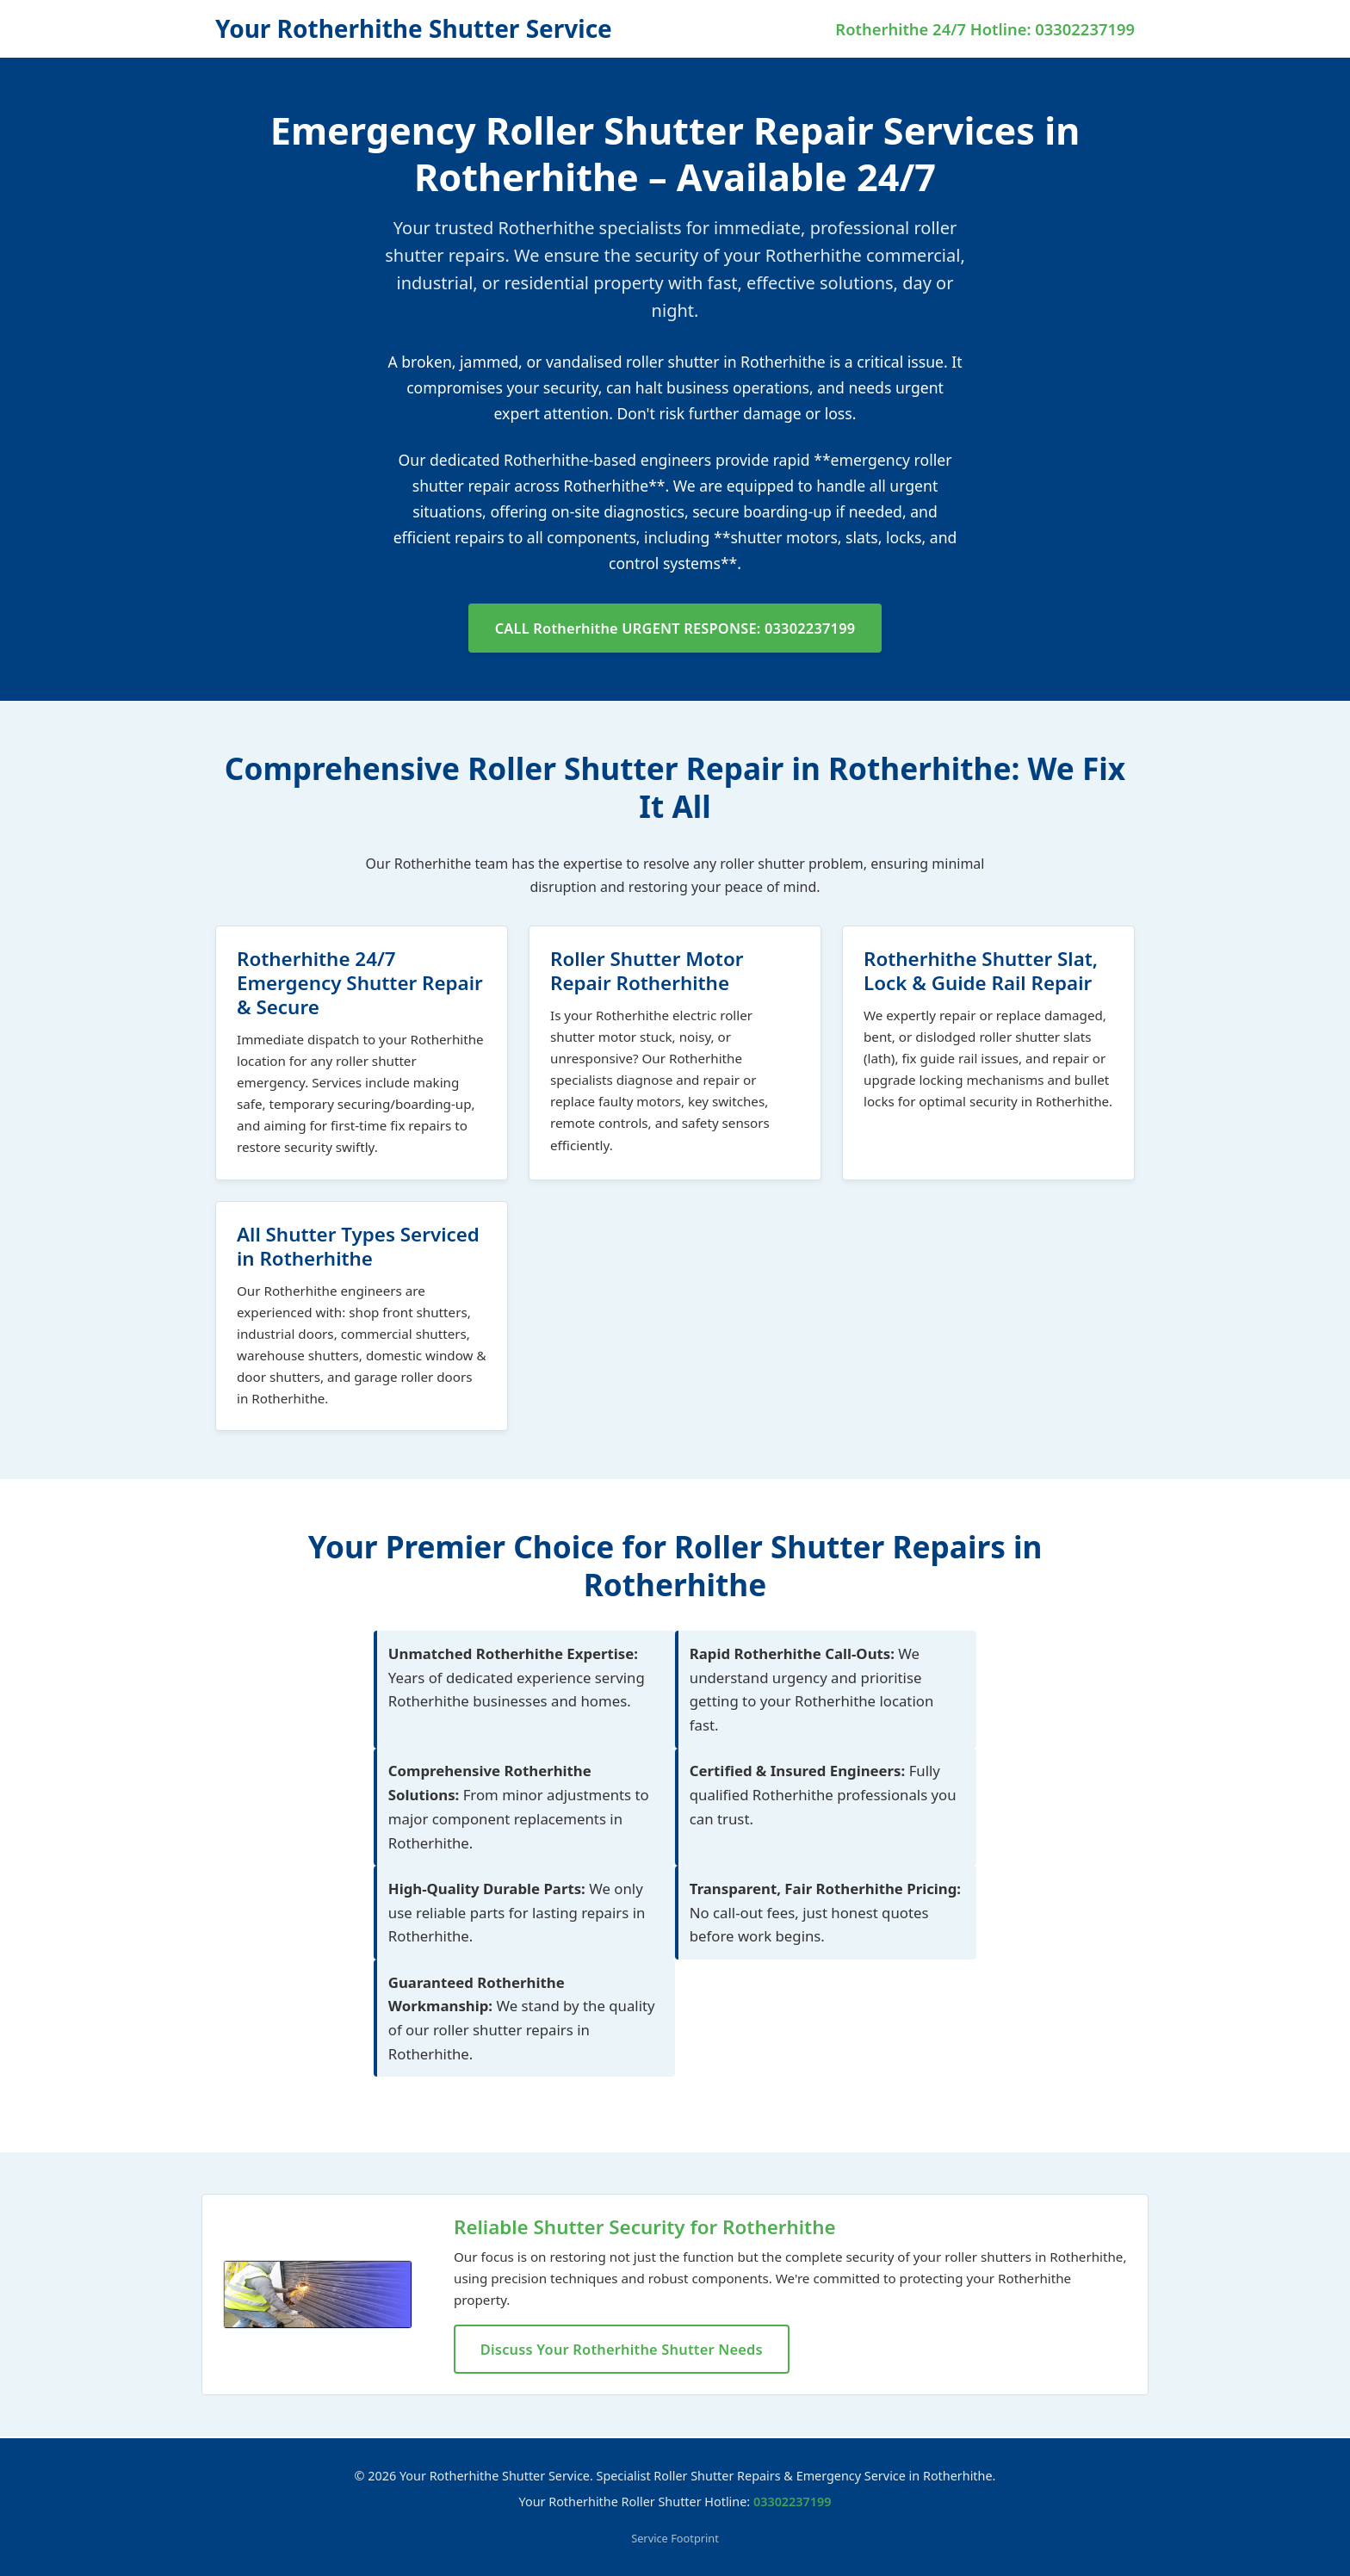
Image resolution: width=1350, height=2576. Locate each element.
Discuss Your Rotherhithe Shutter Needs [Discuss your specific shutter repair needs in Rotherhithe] (624, 2350)
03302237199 (792, 2501)
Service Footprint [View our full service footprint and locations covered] (675, 2538)
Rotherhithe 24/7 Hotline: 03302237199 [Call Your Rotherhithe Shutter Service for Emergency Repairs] (985, 29)
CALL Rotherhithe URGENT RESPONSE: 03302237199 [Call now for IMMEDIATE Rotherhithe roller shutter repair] (675, 628)
